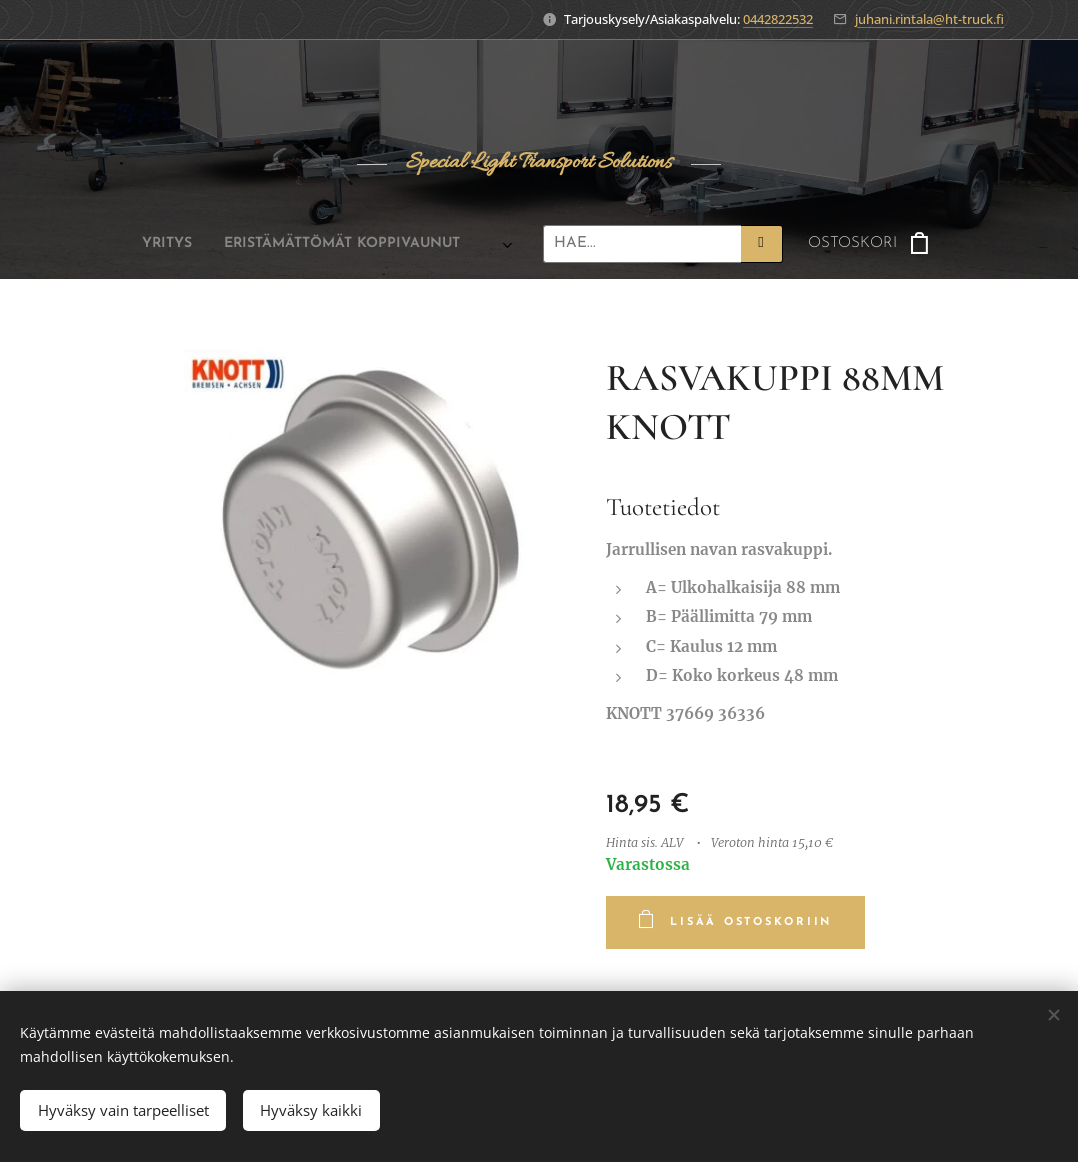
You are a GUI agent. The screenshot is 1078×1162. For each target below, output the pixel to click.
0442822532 (778, 19)
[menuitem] (151, 244)
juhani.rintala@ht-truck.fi (929, 19)
